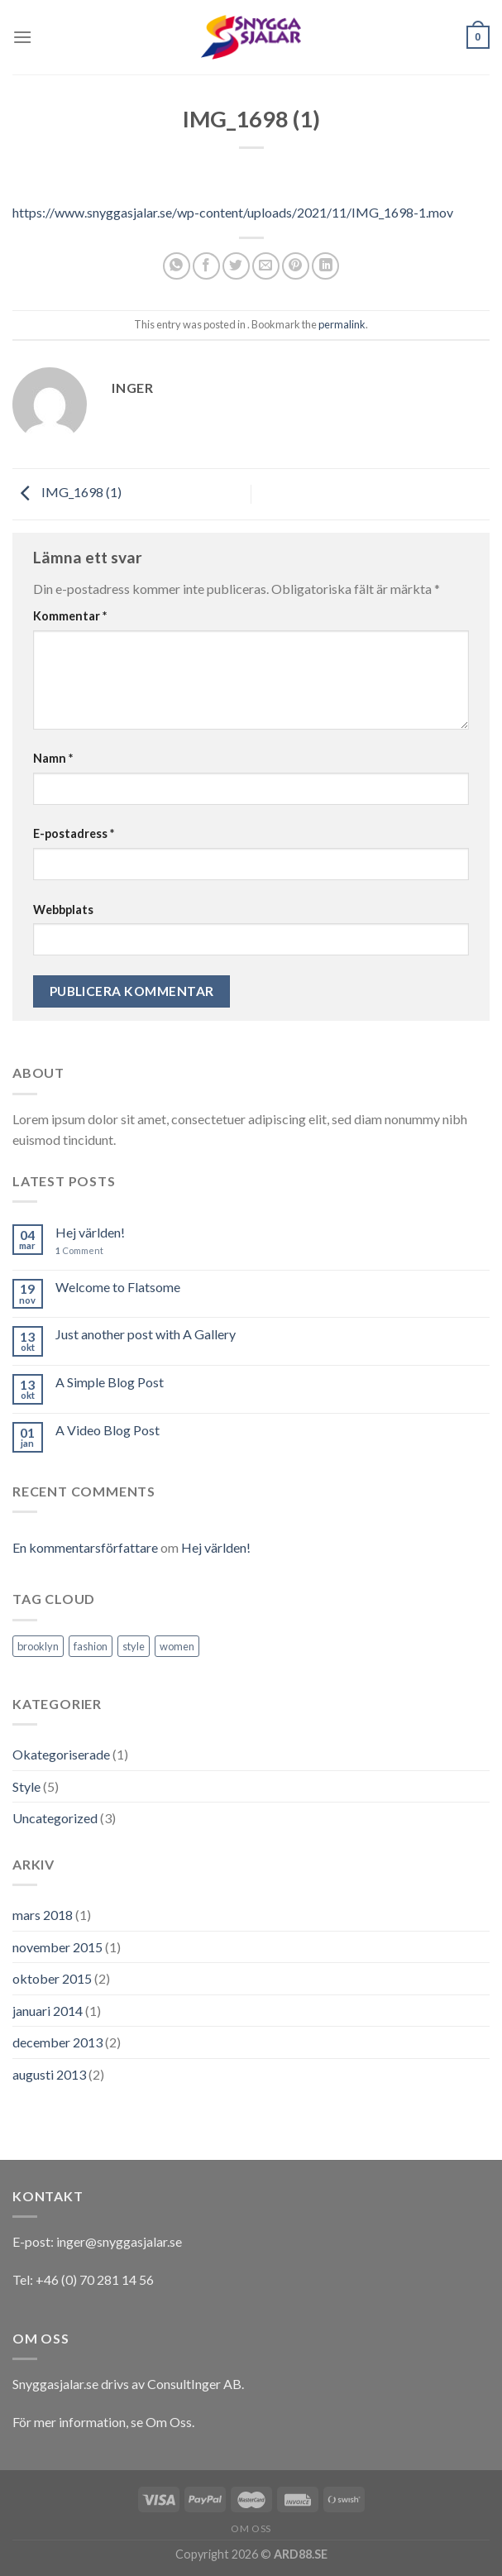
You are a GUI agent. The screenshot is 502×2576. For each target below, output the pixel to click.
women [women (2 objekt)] (177, 1646)
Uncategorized (55, 1818)
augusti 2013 (49, 2074)
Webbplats (63, 910)
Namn (53, 758)
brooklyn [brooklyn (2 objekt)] (38, 1646)
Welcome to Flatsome (117, 1287)
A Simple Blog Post (109, 1382)
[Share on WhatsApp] (176, 266)
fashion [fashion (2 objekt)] (91, 1646)
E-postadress (73, 833)
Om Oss (169, 2422)
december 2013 (57, 2042)
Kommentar (70, 616)
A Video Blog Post (107, 1430)
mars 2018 (42, 1914)
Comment (79, 1250)
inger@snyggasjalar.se (119, 2241)
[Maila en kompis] (266, 266)
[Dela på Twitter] (236, 266)
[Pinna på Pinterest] (295, 266)
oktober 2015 (52, 1978)
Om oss (251, 2528)
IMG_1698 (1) (67, 492)
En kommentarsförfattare (85, 1547)
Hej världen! (90, 1232)
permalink (342, 324)
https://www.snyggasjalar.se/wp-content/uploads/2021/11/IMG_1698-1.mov (232, 212)
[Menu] (22, 37)
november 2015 (57, 1947)
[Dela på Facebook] (206, 266)
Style (26, 1786)
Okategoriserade (61, 1754)
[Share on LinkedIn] (325, 266)
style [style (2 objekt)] (133, 1646)
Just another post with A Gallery (145, 1334)
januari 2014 (47, 2010)
